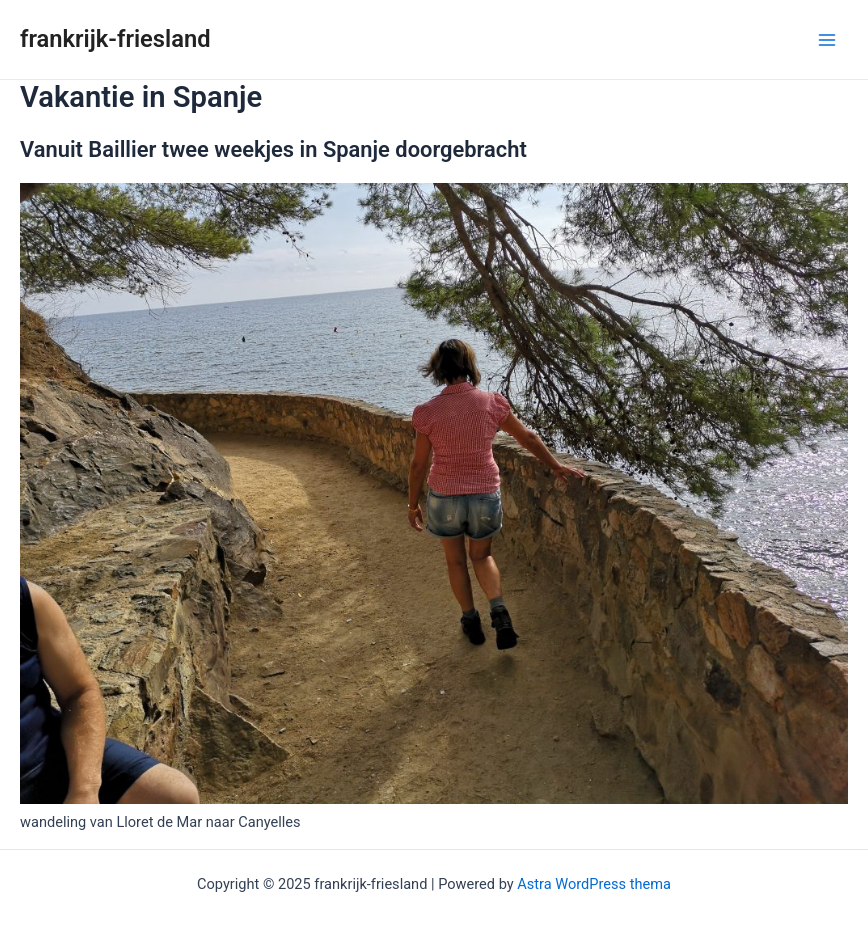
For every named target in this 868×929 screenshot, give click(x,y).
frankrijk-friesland (115, 39)
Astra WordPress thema (594, 884)
